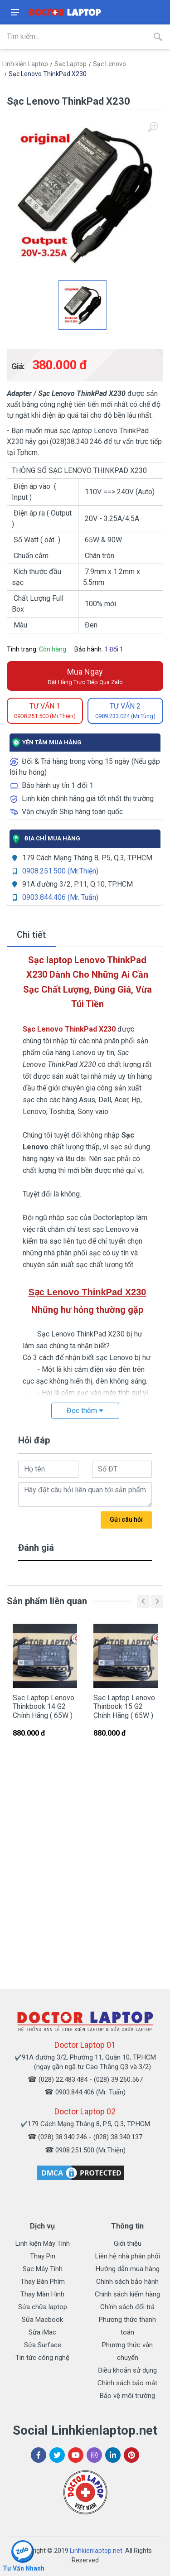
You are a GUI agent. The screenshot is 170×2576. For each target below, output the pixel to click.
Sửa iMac (42, 2332)
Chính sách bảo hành (127, 2281)
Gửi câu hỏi (126, 1519)
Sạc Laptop (70, 64)
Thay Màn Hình (42, 2294)
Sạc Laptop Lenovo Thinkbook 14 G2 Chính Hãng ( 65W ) (43, 1706)
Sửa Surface (42, 2345)
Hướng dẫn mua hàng (128, 2269)
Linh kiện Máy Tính (42, 2243)
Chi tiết (31, 934)
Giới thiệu (127, 2243)
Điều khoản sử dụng (127, 2370)
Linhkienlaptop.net (96, 2550)
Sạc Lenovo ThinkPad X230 (48, 73)
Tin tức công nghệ (42, 2358)
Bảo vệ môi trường (127, 2396)
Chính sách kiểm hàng (127, 2294)
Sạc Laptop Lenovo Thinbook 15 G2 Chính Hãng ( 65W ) (124, 1706)
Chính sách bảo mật (127, 2383)
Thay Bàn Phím (42, 2281)
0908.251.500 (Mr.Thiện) (60, 871)
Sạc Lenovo (109, 64)
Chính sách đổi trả (127, 2307)
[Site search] (73, 36)
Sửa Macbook (42, 2320)
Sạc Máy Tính (43, 2269)
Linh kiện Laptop (25, 64)
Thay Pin (42, 2256)
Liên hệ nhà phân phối (127, 2256)
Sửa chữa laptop (42, 2307)
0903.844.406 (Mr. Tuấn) (60, 897)
